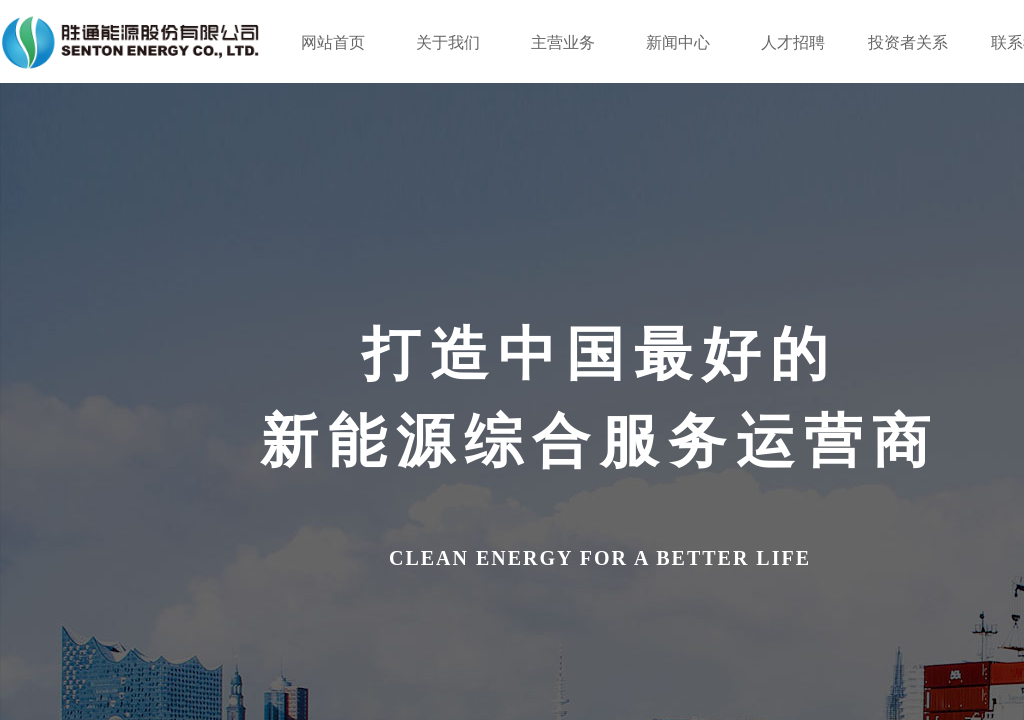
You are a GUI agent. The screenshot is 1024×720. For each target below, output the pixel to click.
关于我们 (448, 42)
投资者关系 (908, 42)
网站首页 (333, 42)
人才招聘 (793, 42)
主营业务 (563, 42)
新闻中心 (678, 42)
